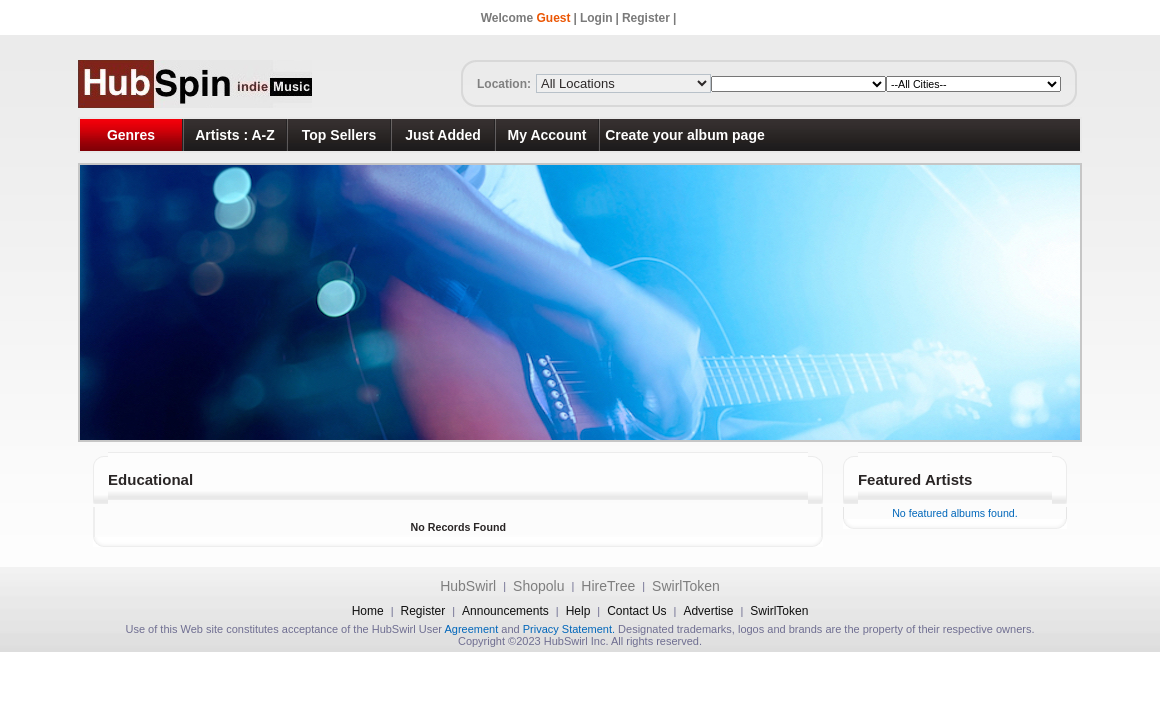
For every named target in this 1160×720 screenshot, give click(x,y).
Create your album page (685, 135)
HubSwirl (468, 586)
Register (646, 18)
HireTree (608, 586)
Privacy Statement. (569, 629)
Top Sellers (339, 135)
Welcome (526, 18)
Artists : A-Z (235, 135)
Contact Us (636, 611)
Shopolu (538, 586)
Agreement (471, 629)
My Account (547, 135)
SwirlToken (686, 586)
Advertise (708, 611)
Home (368, 611)
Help (578, 611)
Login (596, 18)
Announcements (505, 611)
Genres (131, 135)
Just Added (443, 135)
